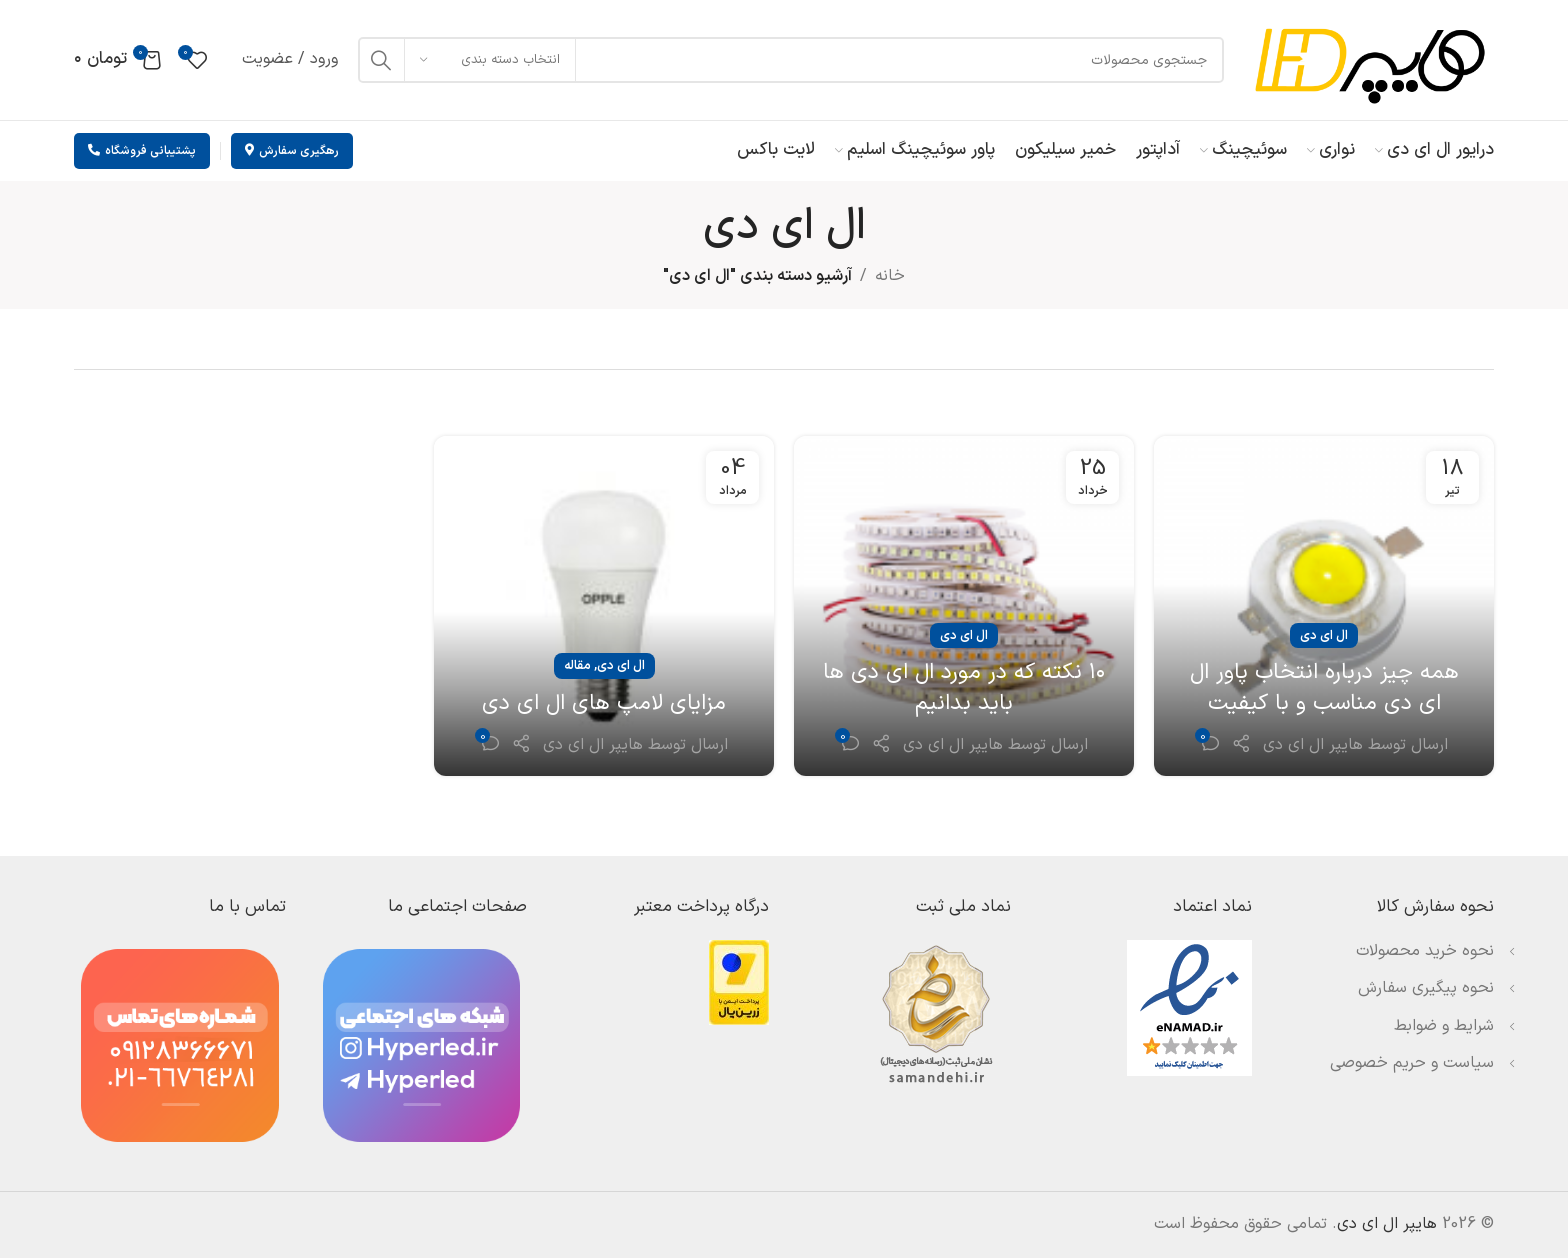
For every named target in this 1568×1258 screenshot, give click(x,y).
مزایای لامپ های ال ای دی (604, 703)
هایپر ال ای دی (1313, 745)
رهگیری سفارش (292, 151)
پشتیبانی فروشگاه (142, 151)
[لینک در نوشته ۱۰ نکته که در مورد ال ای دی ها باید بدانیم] (964, 606)
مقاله (577, 665)
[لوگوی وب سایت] (1369, 59)
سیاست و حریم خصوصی (1412, 1063)
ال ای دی (1324, 635)
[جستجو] (791, 60)
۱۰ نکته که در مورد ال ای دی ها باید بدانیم (964, 688)
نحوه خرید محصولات (1425, 951)
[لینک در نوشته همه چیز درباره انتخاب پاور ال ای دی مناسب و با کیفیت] (1324, 606)
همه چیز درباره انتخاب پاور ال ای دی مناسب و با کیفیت (1324, 688)
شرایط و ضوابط (1444, 1026)
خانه (890, 276)
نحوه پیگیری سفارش (1426, 988)
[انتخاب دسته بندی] (490, 60)
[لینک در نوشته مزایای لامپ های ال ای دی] (604, 606)
